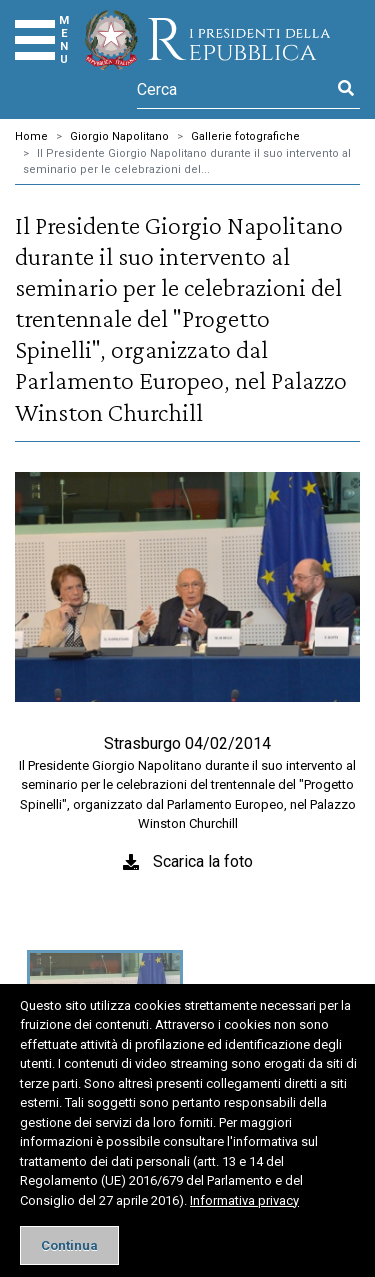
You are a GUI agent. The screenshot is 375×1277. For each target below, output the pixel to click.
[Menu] (35, 40)
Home (31, 136)
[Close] (69, 1245)
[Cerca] (234, 89)
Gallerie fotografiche (245, 136)
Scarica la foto (203, 861)
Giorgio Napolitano (119, 136)
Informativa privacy (244, 1200)
